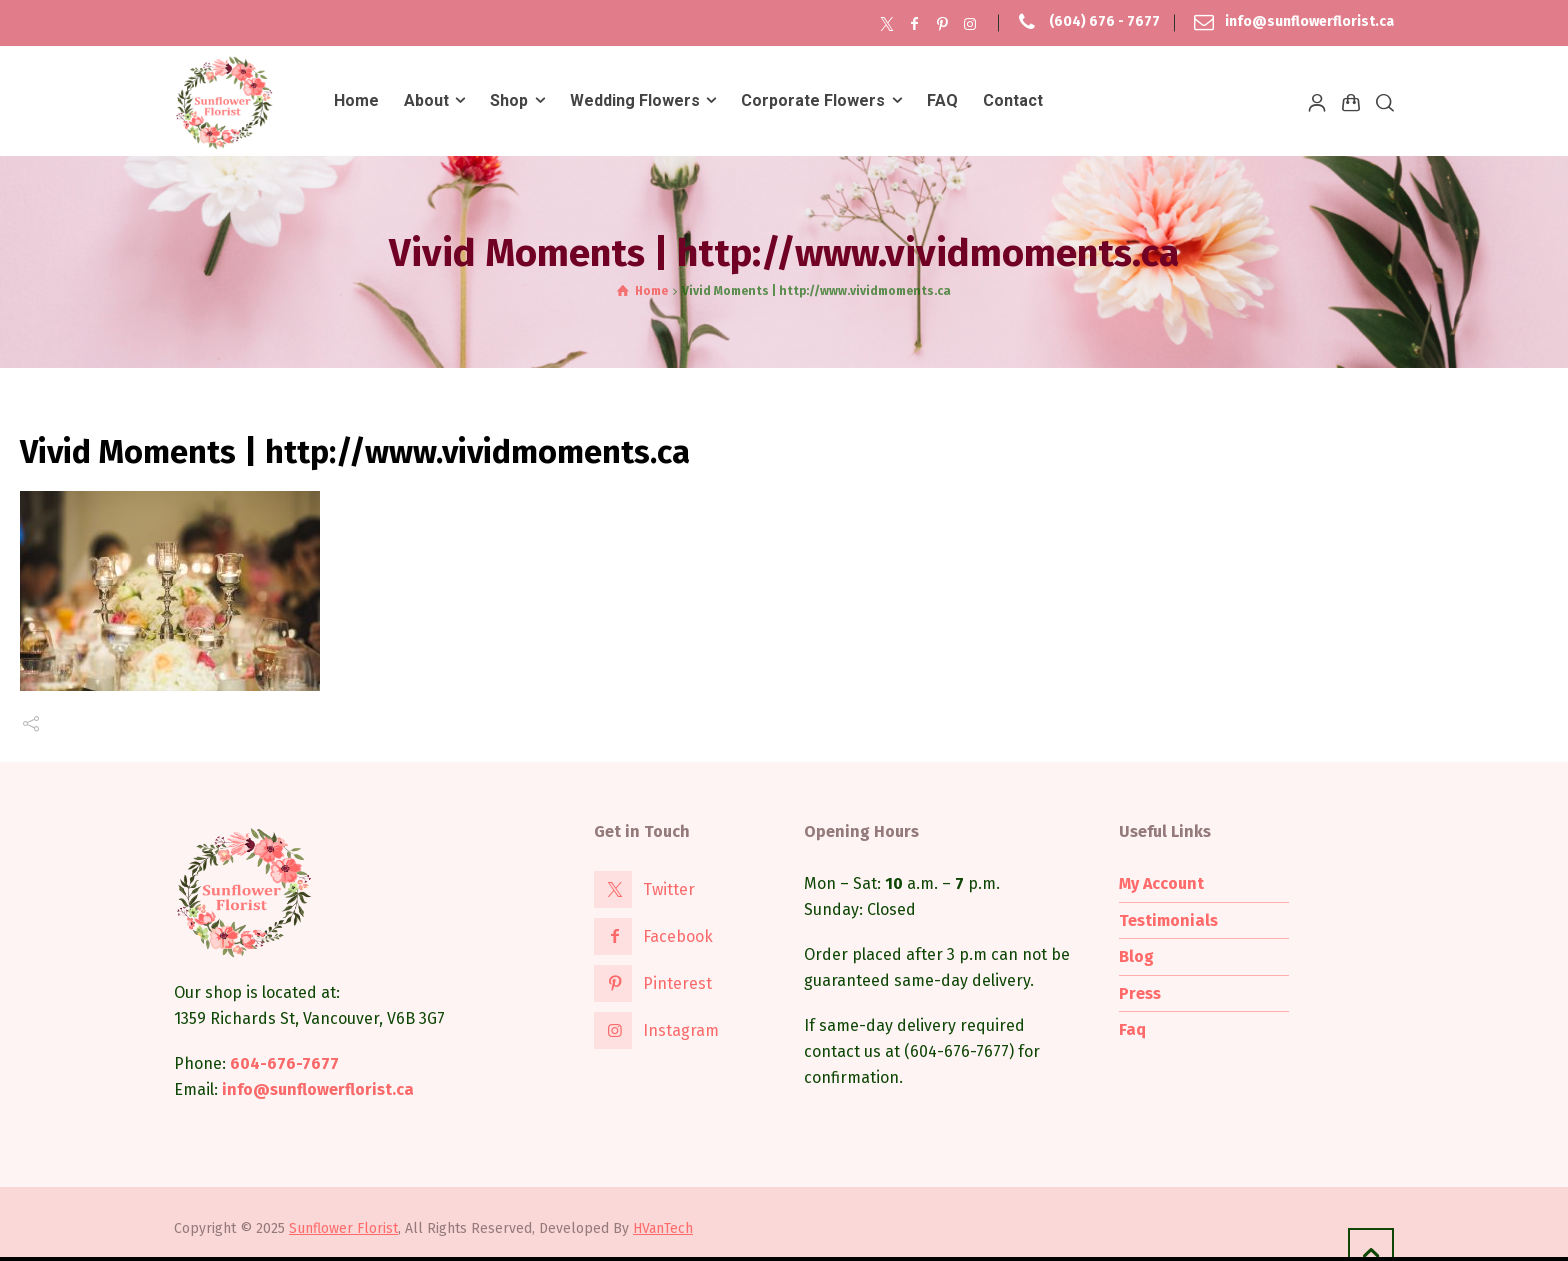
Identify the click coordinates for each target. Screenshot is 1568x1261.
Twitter (669, 889)
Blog (1136, 956)
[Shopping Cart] (1351, 102)
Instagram (681, 1030)
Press (1140, 993)
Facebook (678, 936)
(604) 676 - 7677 (1104, 22)
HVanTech (663, 1228)
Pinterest (677, 983)
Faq (1132, 1029)
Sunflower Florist (343, 1228)
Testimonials (1168, 920)
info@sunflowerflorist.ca (1309, 22)
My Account (1161, 883)
